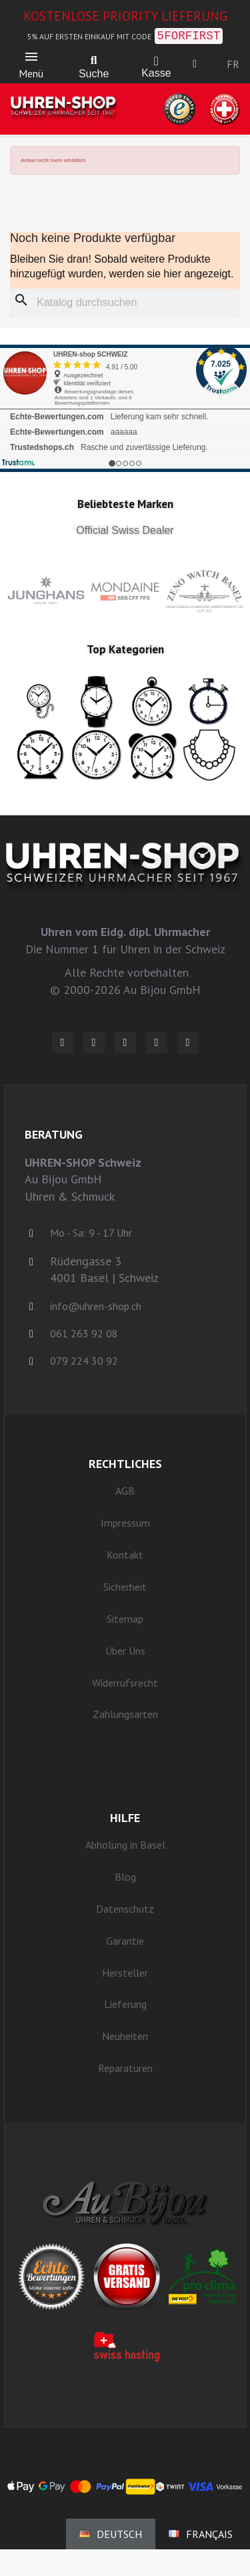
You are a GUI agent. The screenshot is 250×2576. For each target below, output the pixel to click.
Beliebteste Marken (125, 504)
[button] (94, 60)
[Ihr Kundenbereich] (194, 64)
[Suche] (125, 303)
